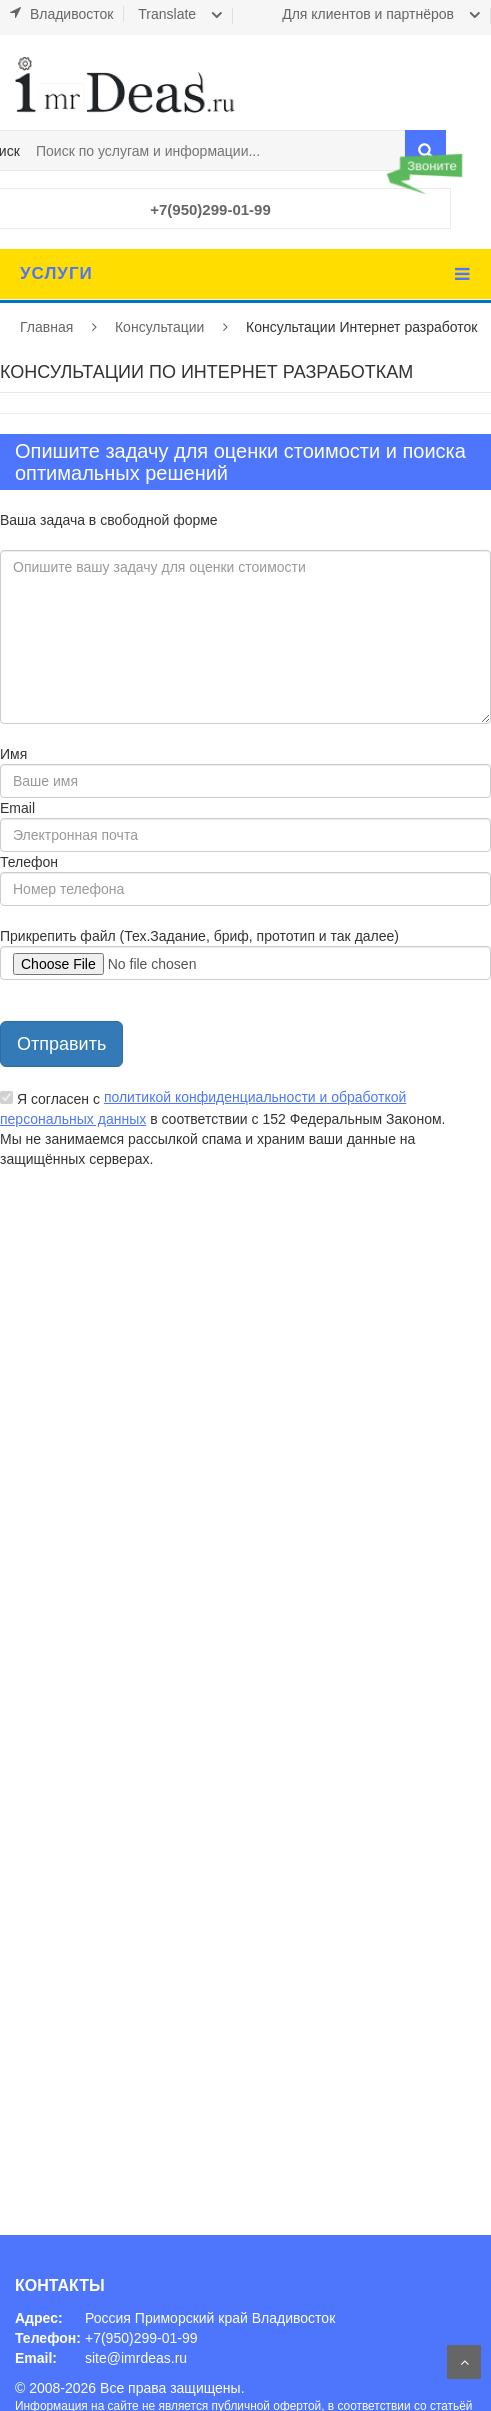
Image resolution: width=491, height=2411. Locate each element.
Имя (13, 754)
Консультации (159, 327)
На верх (464, 2362)
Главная (46, 327)
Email (17, 808)
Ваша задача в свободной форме (109, 520)
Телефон (29, 862)
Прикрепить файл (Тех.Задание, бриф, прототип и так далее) (199, 936)
